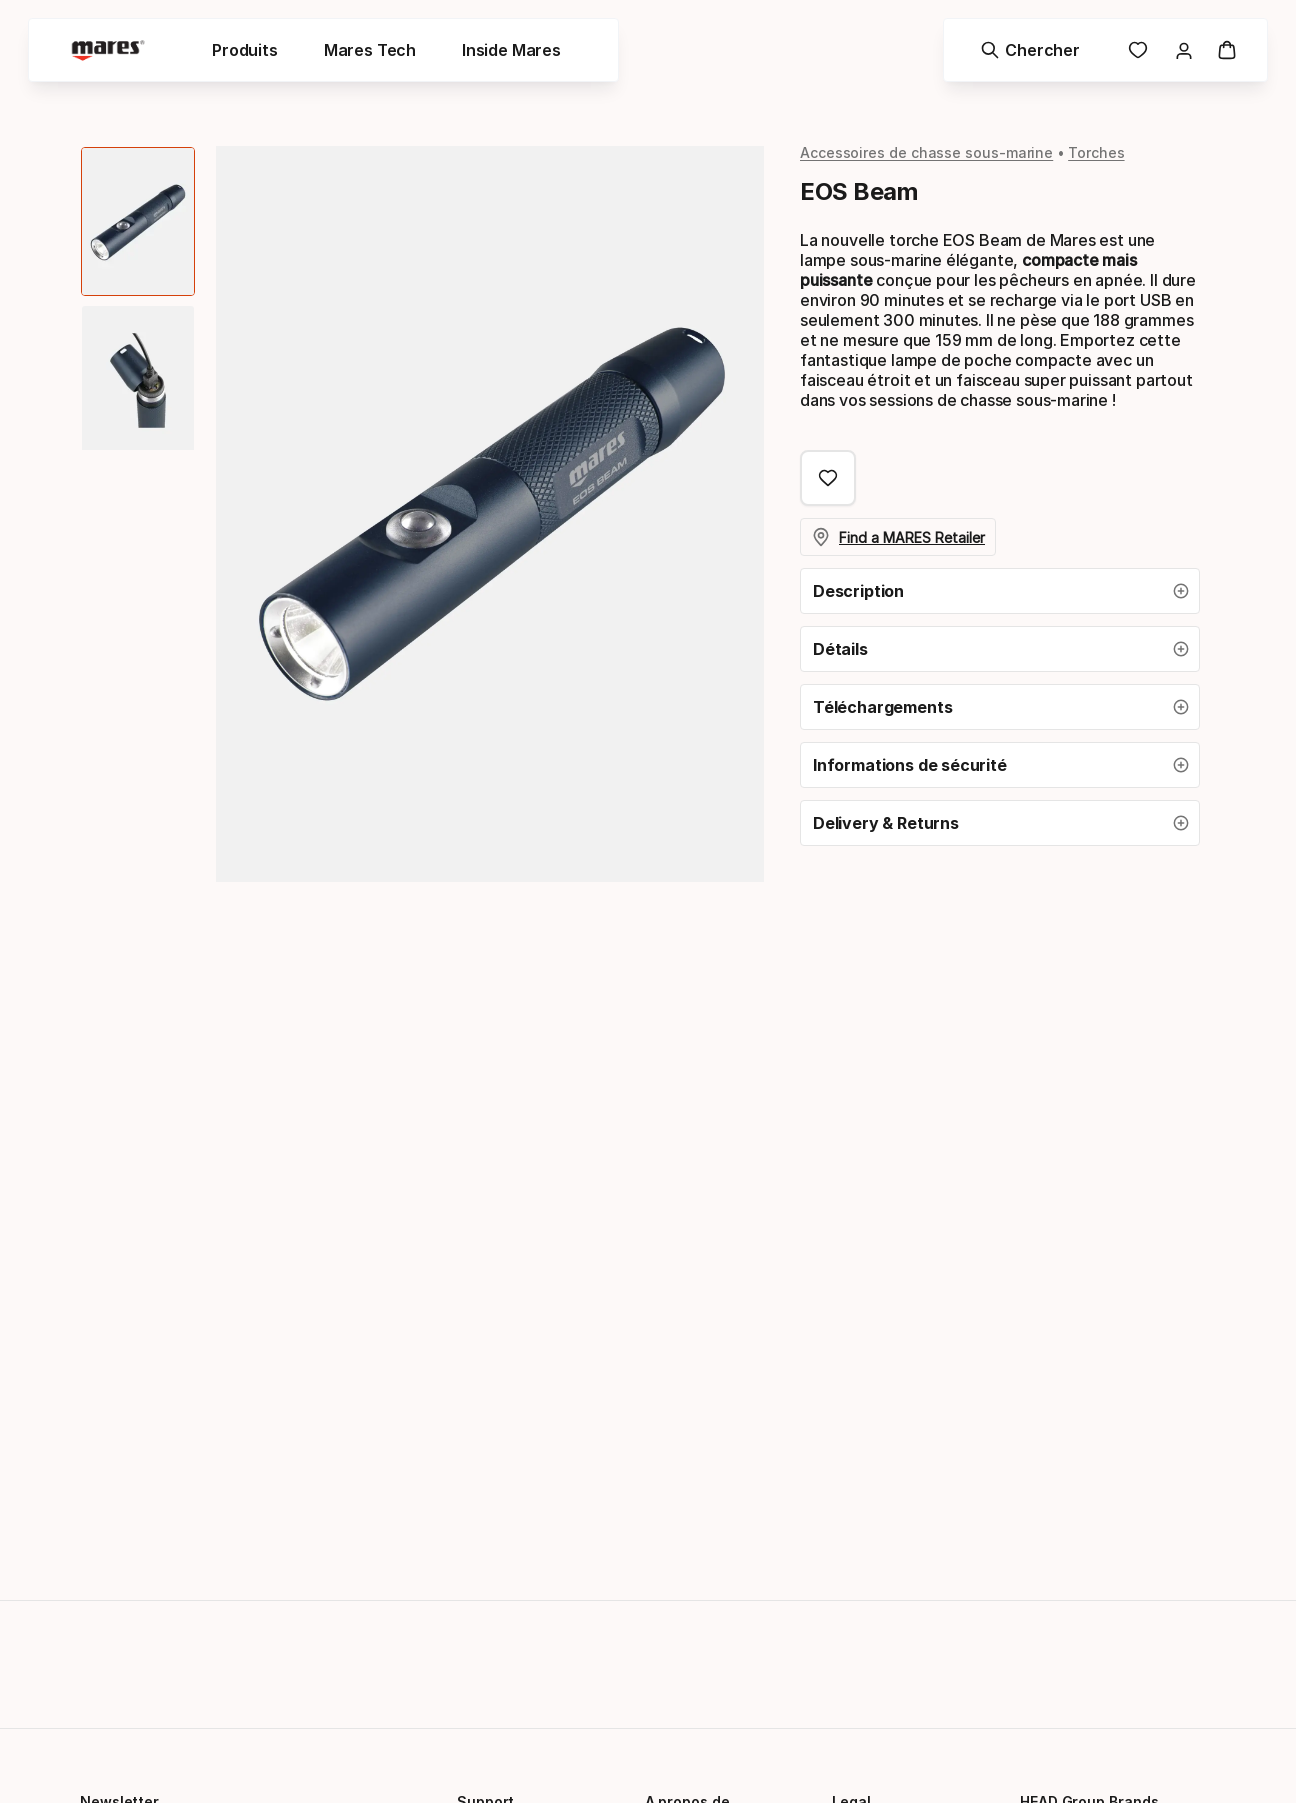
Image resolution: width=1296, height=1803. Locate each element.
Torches (1096, 152)
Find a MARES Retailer (899, 537)
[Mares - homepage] (112, 52)
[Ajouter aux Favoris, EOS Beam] (828, 478)
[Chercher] (1026, 52)
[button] (1000, 591)
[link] (1134, 52)
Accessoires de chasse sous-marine (926, 152)
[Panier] (1223, 52)
